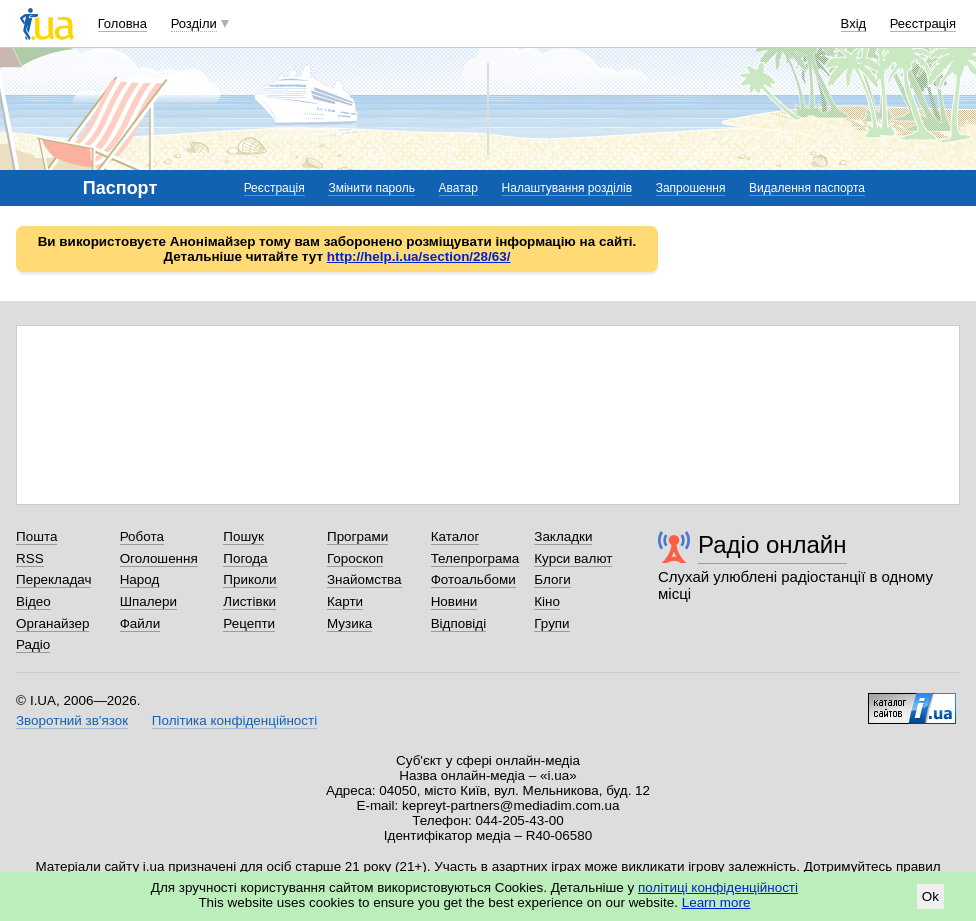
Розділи (194, 23)
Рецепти (249, 623)
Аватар (458, 188)
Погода (245, 558)
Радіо (33, 644)
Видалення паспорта (807, 188)
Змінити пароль (371, 188)
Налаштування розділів (567, 188)
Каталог (455, 536)
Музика (349, 623)
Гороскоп (355, 558)
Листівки (249, 601)
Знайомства (364, 579)
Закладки (563, 536)
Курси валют (573, 558)
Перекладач (53, 579)
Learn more (716, 902)
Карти (345, 601)
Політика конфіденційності (234, 720)
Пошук (243, 536)
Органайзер (52, 623)
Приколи (249, 579)
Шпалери (148, 601)
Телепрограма (475, 558)
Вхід (854, 23)
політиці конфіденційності (718, 887)
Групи (551, 623)
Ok (930, 896)
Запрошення (691, 188)
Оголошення (159, 558)
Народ (140, 579)
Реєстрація (923, 23)
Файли (140, 623)
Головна (122, 23)
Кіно (547, 601)
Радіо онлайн (772, 544)
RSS (30, 558)
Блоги (552, 579)
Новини (454, 601)
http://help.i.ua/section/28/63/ (419, 256)
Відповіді (459, 623)
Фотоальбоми (473, 579)
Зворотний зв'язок (72, 720)
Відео (33, 601)
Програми (357, 536)
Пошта (36, 536)
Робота (142, 536)
